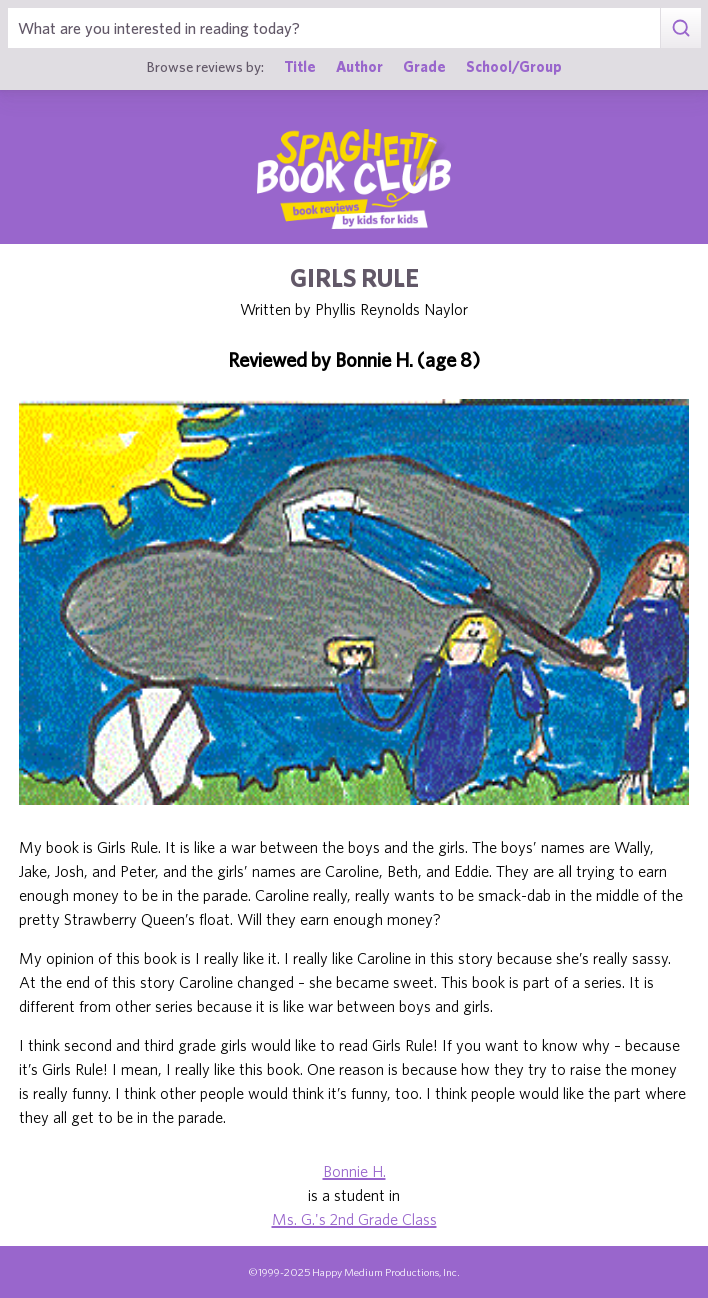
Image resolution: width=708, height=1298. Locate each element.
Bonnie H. (354, 1171)
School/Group (514, 66)
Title (300, 66)
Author (359, 66)
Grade (424, 66)
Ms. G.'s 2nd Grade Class (354, 1219)
